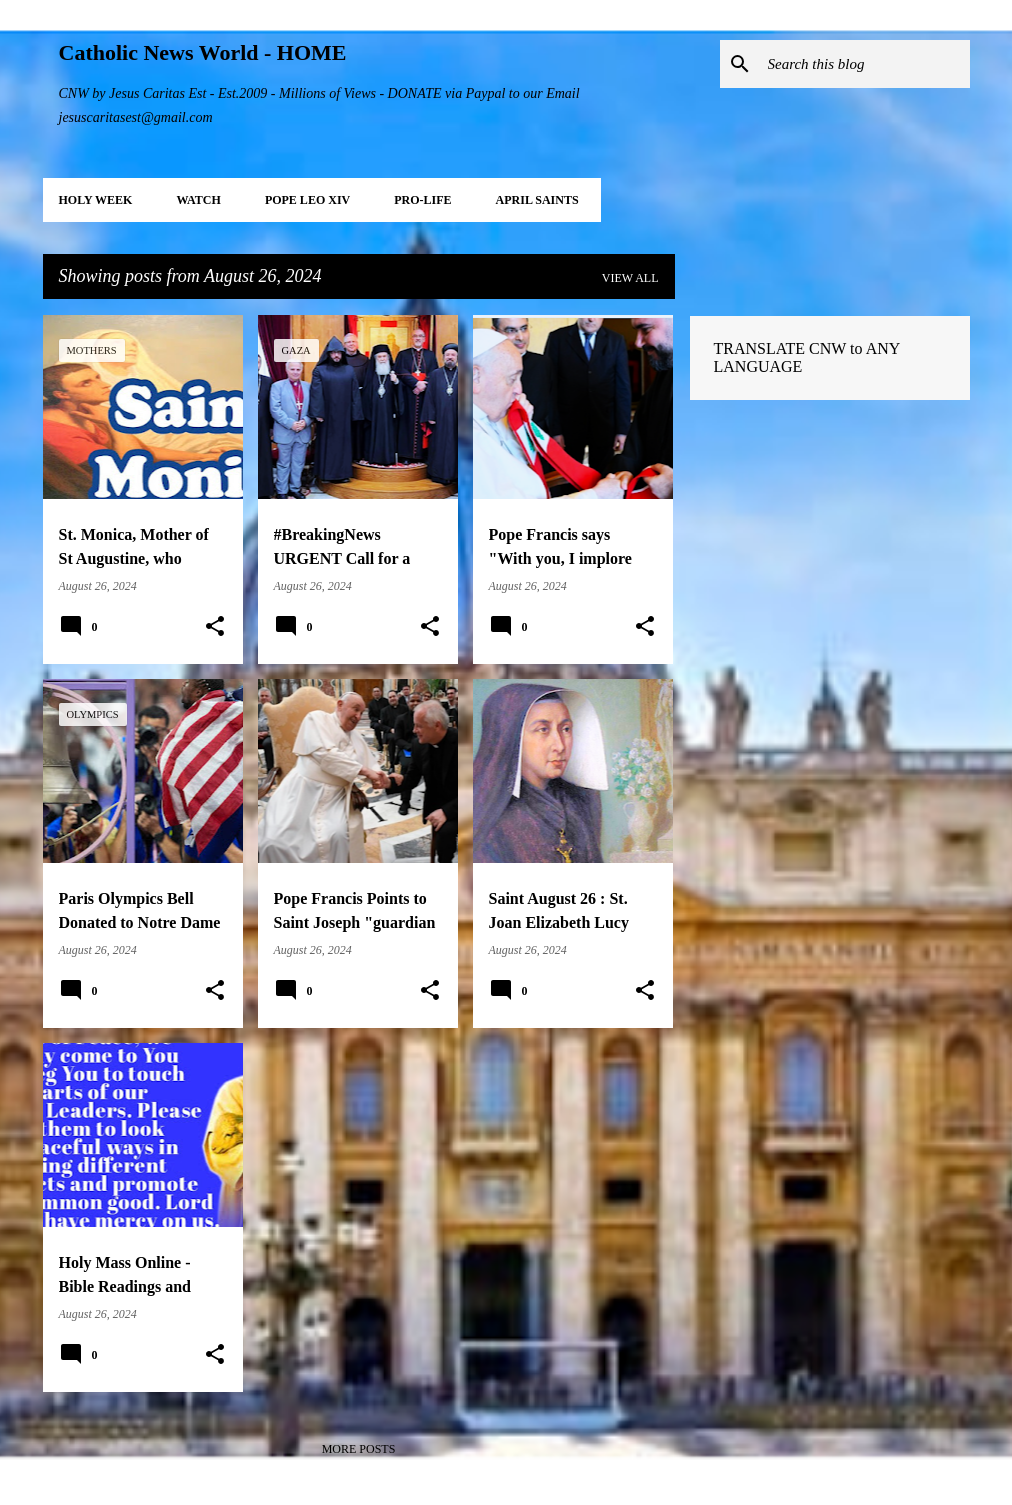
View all (630, 278)
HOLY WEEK (96, 200)
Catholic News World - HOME (203, 52)
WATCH (198, 200)
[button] (215, 627)
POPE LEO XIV (307, 200)
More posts (359, 1449)
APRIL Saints (537, 200)
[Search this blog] (865, 64)
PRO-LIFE (422, 200)
